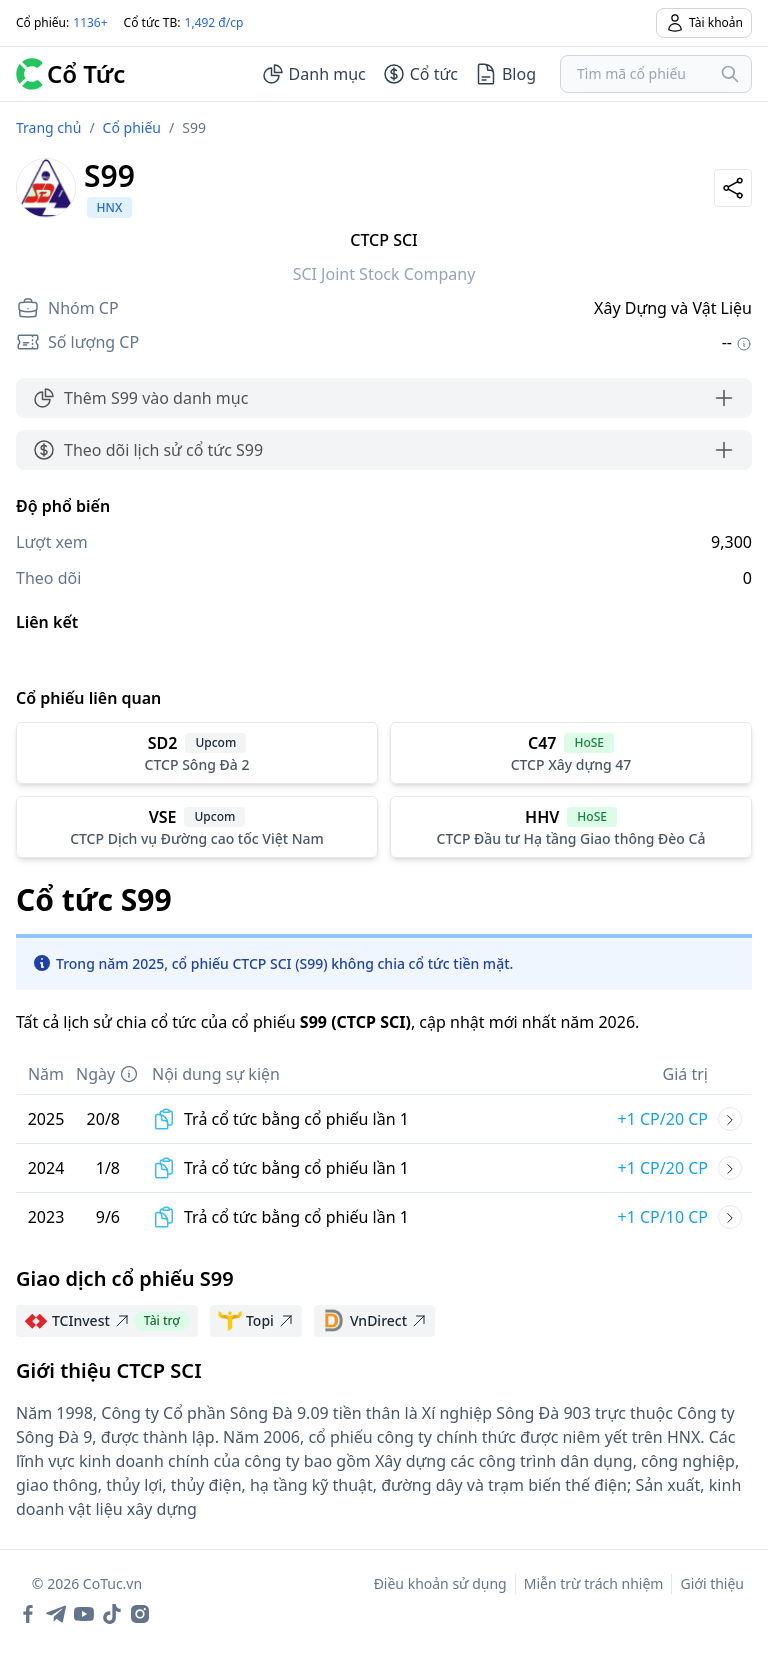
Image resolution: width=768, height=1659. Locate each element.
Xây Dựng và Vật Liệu (673, 308)
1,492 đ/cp (214, 22)
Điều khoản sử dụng (440, 1583)
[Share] (733, 188)
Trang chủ (48, 127)
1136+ (90, 22)
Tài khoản (704, 23)
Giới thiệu (712, 1583)
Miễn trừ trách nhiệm (594, 1583)
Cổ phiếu (132, 127)
